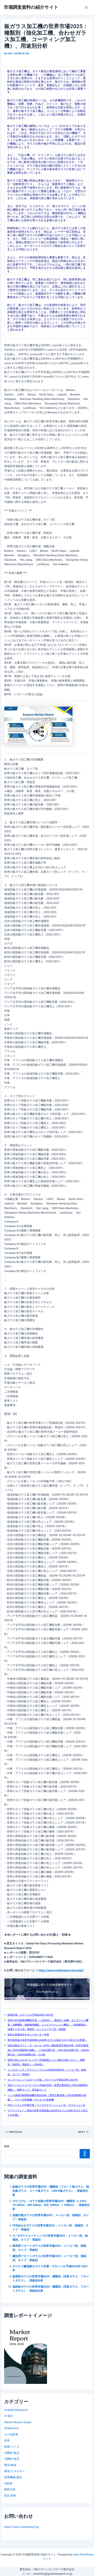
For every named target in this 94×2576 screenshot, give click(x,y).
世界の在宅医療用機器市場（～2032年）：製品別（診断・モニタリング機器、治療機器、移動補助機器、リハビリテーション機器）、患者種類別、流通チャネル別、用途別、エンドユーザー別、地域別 (48, 2025)
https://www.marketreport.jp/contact (61, 1970)
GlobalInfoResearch (16, 2410)
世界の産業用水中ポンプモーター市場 (28, 2034)
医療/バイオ (11, 2446)
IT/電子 (8, 2416)
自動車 (8, 2483)
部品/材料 (10, 2495)
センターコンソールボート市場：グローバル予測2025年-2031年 (42, 2079)
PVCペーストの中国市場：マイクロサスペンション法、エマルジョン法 (46, 2105)
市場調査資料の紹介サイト (31, 7)
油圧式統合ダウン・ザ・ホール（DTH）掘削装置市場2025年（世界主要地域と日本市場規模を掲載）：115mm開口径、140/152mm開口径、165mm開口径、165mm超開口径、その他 (48, 2050)
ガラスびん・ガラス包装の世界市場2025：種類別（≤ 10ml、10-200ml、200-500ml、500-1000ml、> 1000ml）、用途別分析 (51, 2205)
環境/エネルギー (14, 2471)
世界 (7, 2440)
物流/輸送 (10, 2465)
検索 (6, 2146)
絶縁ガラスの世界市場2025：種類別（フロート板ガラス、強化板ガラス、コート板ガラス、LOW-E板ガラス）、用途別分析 (50, 2191)
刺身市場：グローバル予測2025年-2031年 (30, 2014)
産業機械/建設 (13, 2477)
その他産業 (11, 2434)
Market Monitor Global (17, 2422)
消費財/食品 (11, 2459)
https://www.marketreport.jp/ (22, 2527)
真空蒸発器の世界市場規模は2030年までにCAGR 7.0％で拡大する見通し (47, 2040)
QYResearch (11, 2428)
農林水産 (9, 2489)
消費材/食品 (11, 2453)
